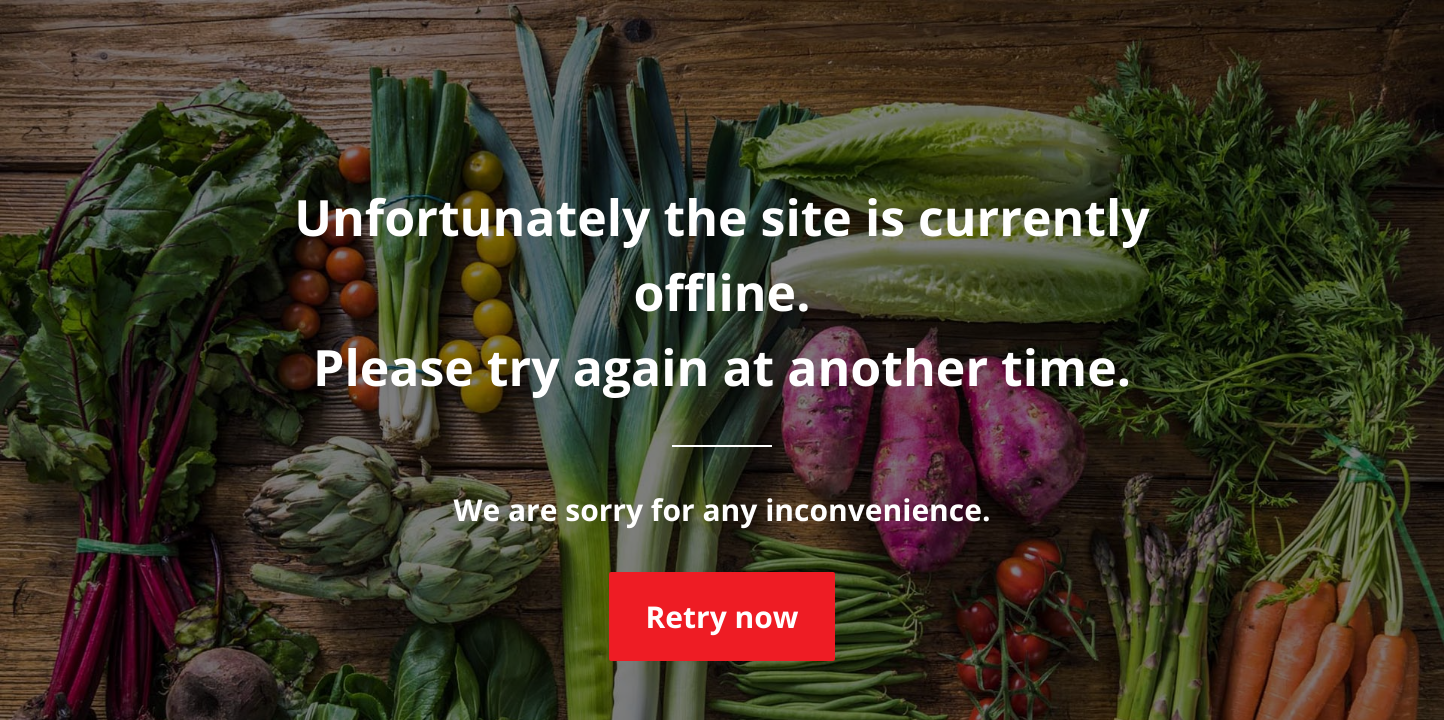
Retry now (721, 616)
